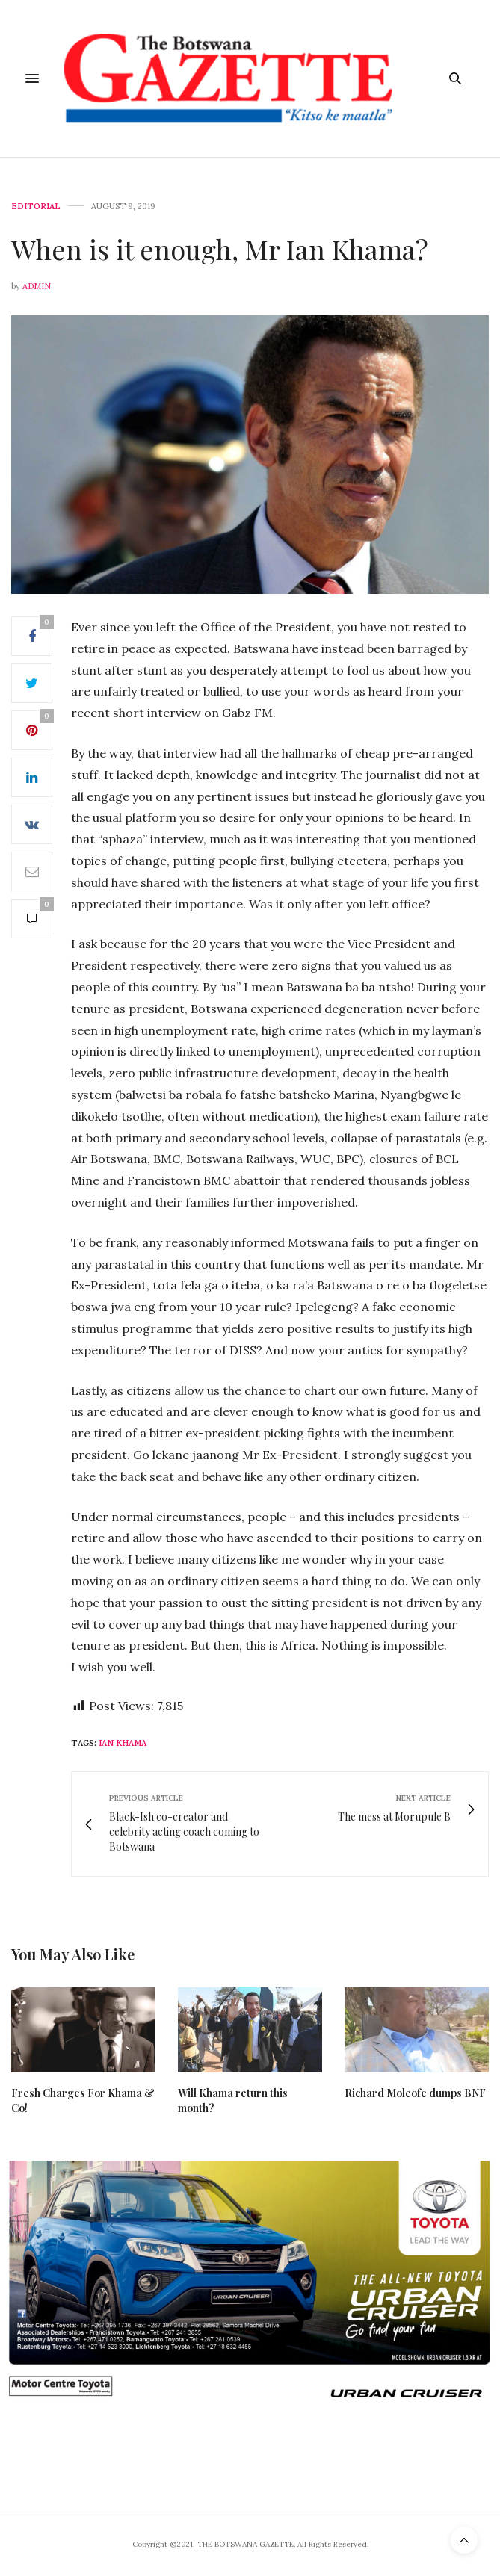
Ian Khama (122, 1743)
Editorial (36, 206)
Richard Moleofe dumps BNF (415, 2093)
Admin (36, 286)
